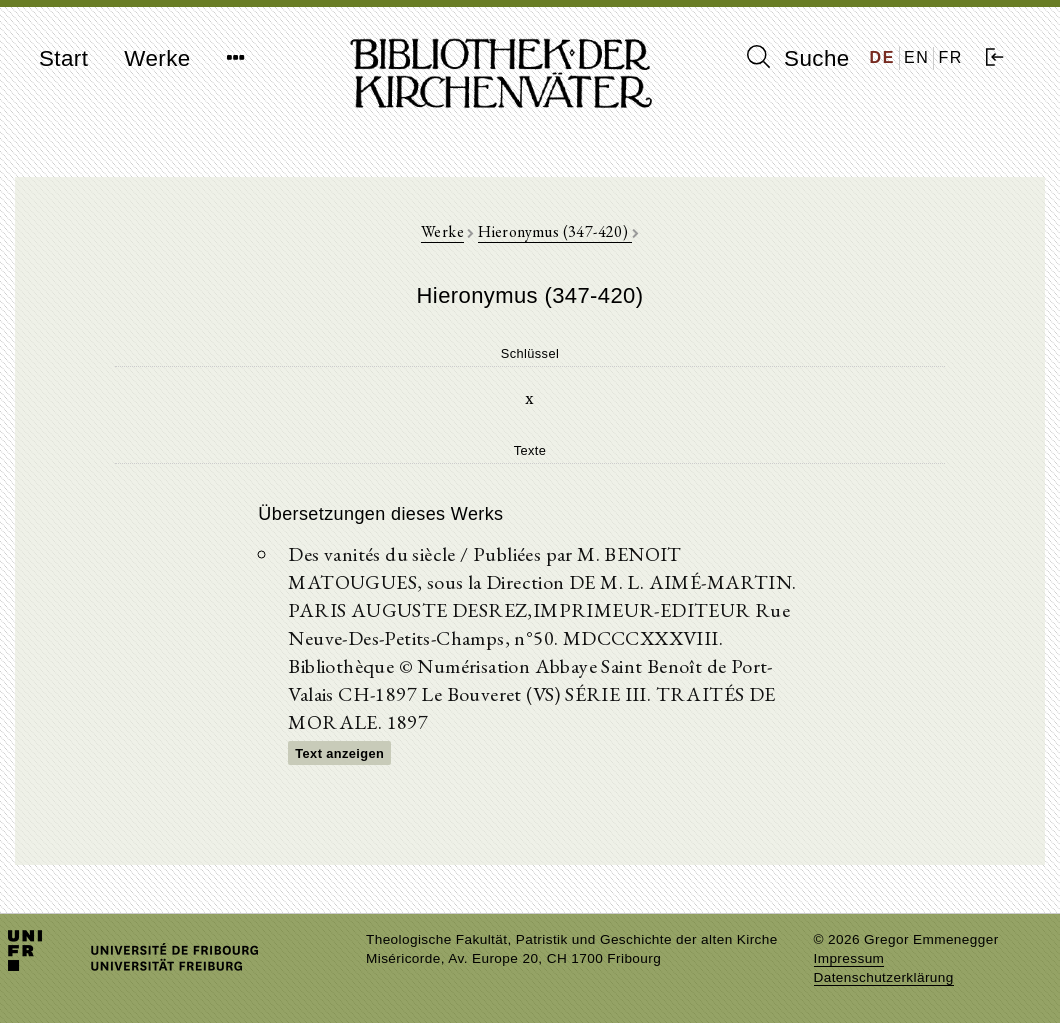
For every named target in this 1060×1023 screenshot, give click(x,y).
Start (63, 58)
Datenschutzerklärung (884, 977)
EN (916, 57)
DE (882, 57)
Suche (798, 58)
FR (950, 57)
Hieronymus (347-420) (554, 231)
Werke (157, 58)
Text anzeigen (339, 753)
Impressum (849, 958)
